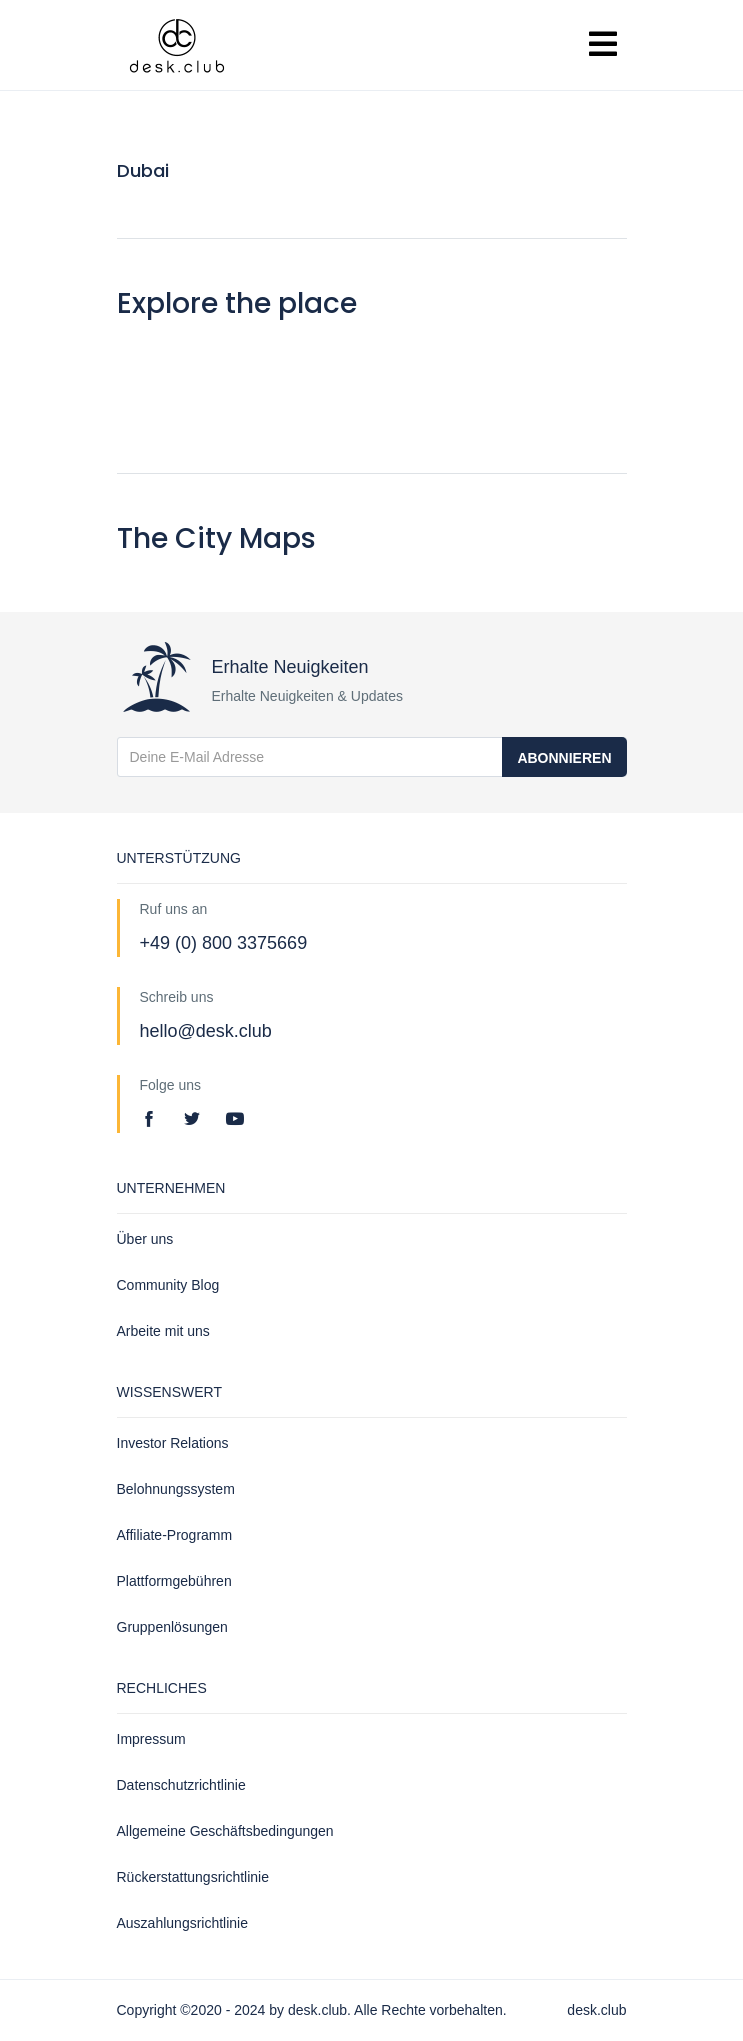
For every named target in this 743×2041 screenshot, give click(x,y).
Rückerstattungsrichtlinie (193, 1877)
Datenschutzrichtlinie (181, 1785)
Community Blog (168, 1285)
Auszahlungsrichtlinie (183, 1923)
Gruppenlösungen (172, 1627)
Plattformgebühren (174, 1581)
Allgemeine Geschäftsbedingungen (225, 1831)
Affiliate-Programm (175, 1535)
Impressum (151, 1739)
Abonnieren (564, 758)
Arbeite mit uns (163, 1331)
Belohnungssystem (176, 1489)
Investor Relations (173, 1443)
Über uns (145, 1239)
